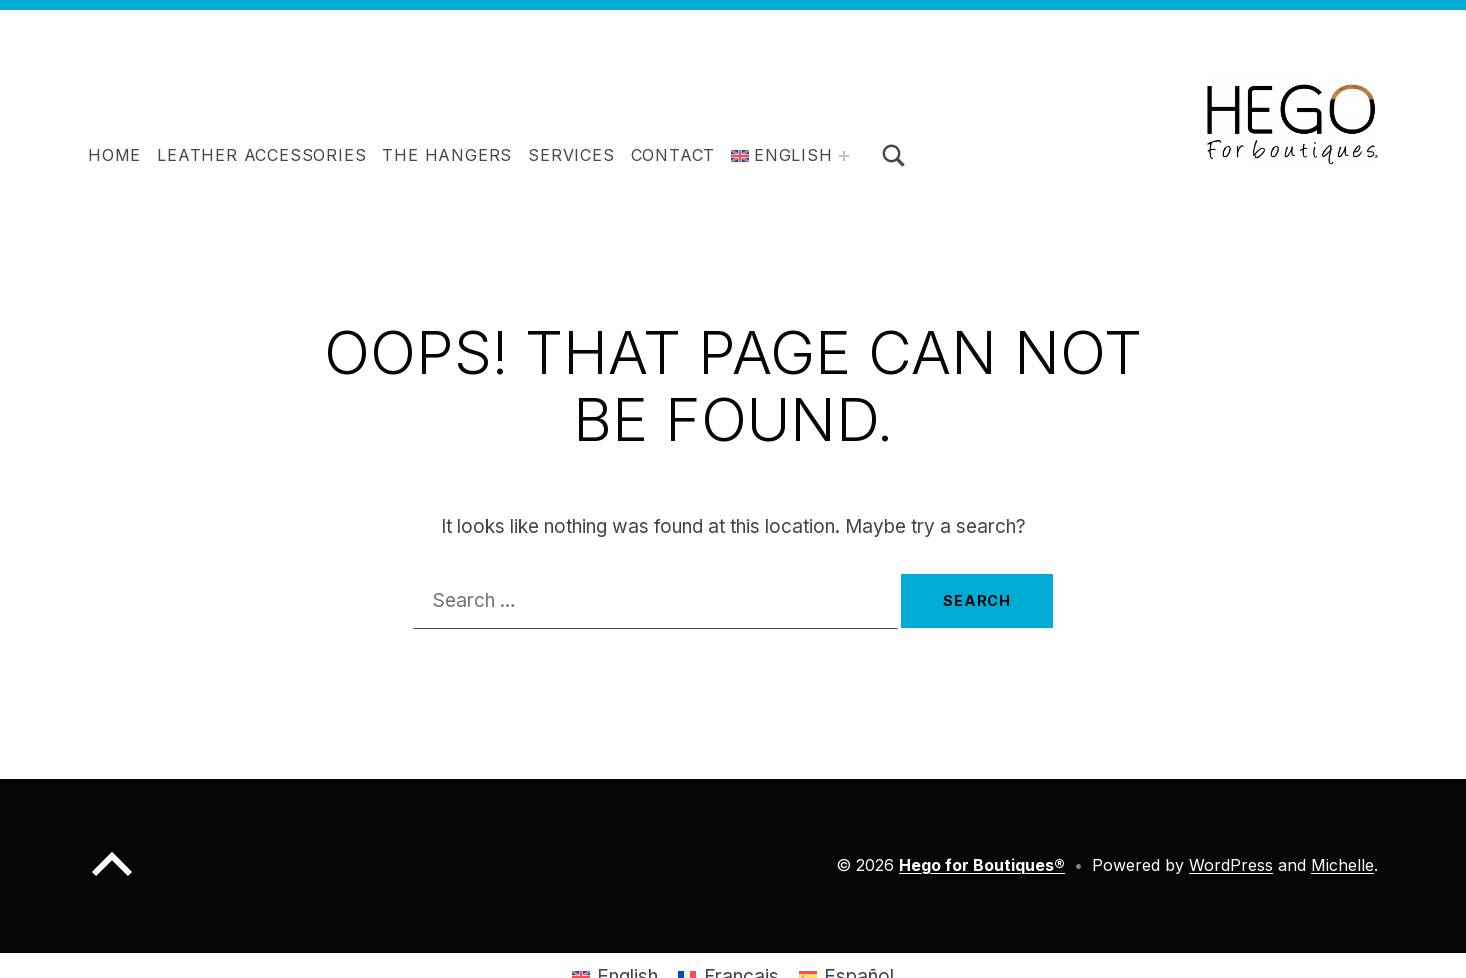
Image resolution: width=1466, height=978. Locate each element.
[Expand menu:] (844, 156)
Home (114, 155)
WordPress (1231, 865)
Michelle (1342, 865)
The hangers (447, 155)
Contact (673, 155)
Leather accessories (261, 155)
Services (571, 155)
